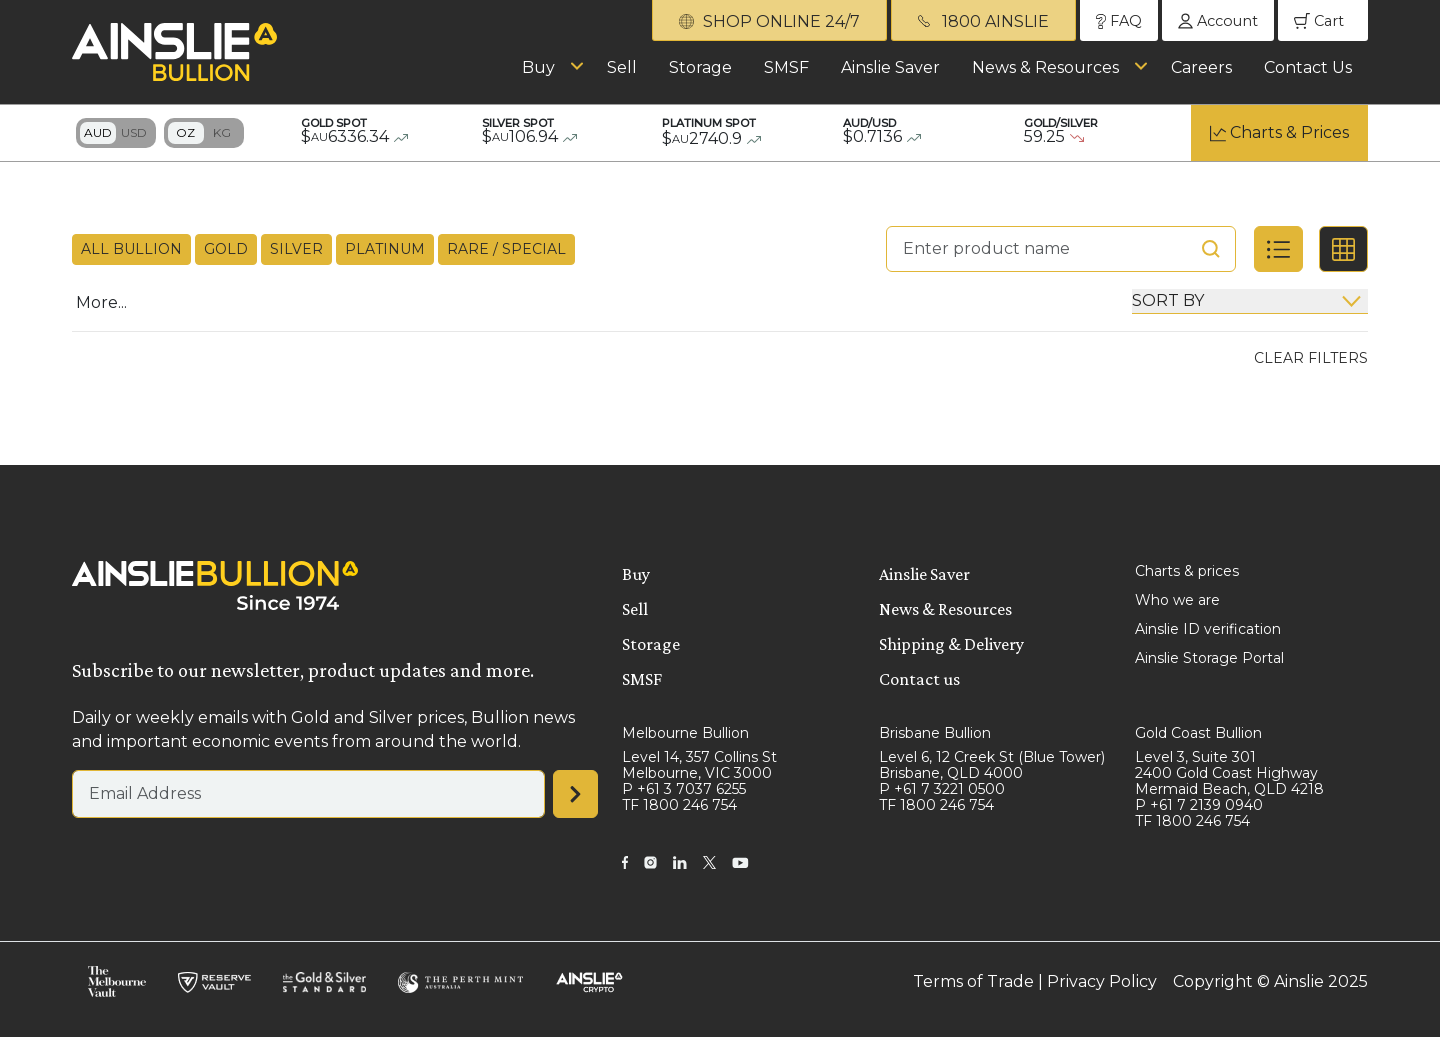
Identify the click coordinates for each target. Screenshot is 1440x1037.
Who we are (1177, 600)
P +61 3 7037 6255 (684, 789)
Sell (622, 67)
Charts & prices (1187, 571)
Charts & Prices (1289, 132)
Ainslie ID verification (1208, 629)
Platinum (385, 249)
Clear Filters (1311, 358)
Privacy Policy (1102, 981)
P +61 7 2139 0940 (1199, 805)
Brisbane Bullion (935, 733)
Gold (226, 249)
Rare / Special (506, 249)
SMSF (786, 67)
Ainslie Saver (890, 67)
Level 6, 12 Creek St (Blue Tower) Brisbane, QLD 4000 (992, 765)
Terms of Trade (973, 981)
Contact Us (1308, 67)
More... (101, 302)
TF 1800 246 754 (679, 805)
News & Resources (1045, 67)
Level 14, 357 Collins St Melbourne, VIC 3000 (699, 765)
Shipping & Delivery (951, 644)
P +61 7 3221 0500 (942, 789)
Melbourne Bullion (685, 733)
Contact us (919, 679)
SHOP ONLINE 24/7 (769, 21)
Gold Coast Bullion (1198, 733)
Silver (296, 249)
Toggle (116, 133)
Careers (1201, 67)
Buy (538, 67)
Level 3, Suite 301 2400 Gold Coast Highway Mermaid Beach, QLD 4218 (1229, 773)
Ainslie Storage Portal (1209, 658)
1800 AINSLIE (983, 21)
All (131, 249)
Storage (700, 67)
